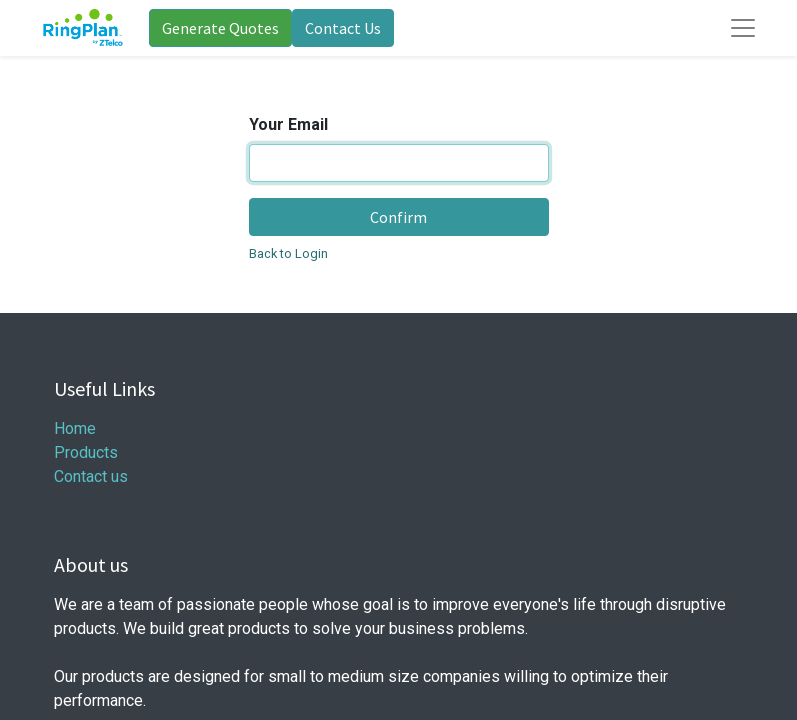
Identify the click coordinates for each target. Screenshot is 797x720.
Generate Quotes (220, 28)
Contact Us (343, 28)
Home (75, 428)
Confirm (398, 217)
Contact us (91, 476)
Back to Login (288, 253)
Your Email (288, 124)
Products (86, 452)
